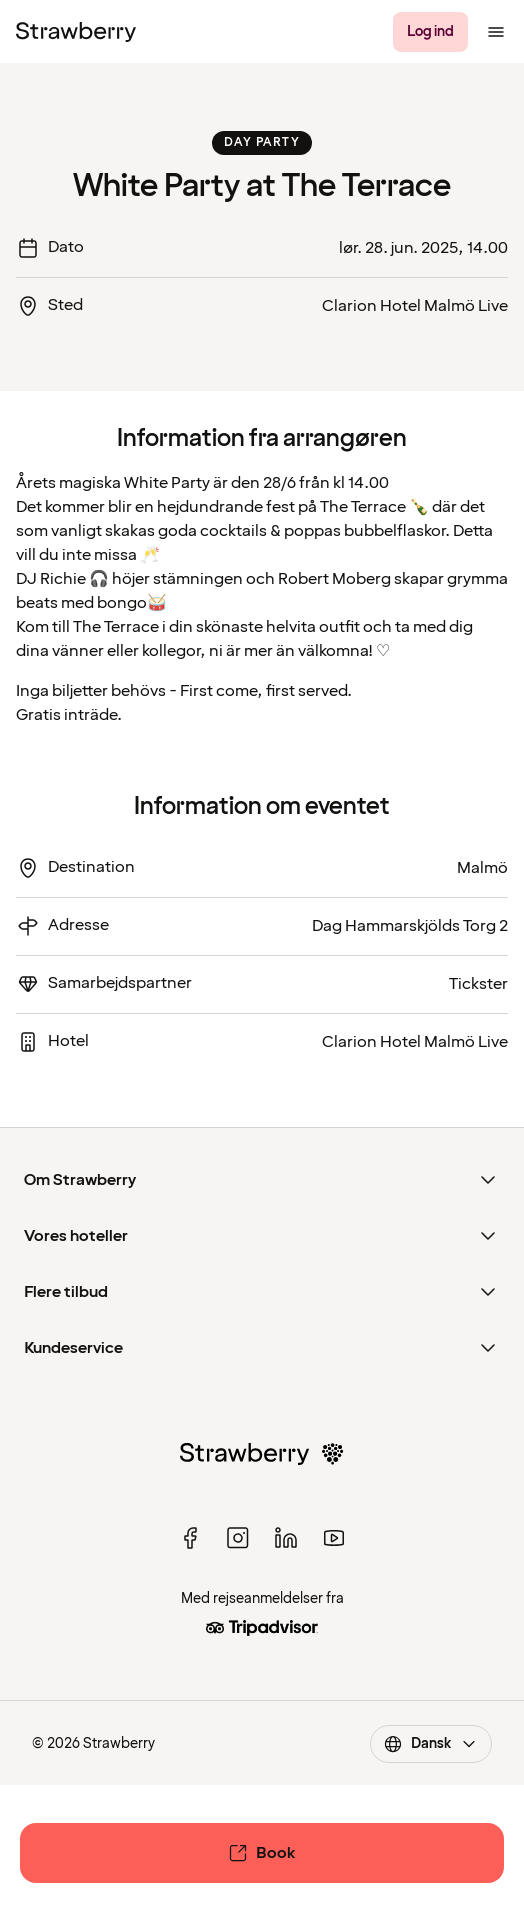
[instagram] (238, 1538)
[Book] (262, 1853)
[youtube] (334, 1538)
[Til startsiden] (76, 32)
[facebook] (190, 1538)
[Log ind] (430, 32)
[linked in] (286, 1538)
